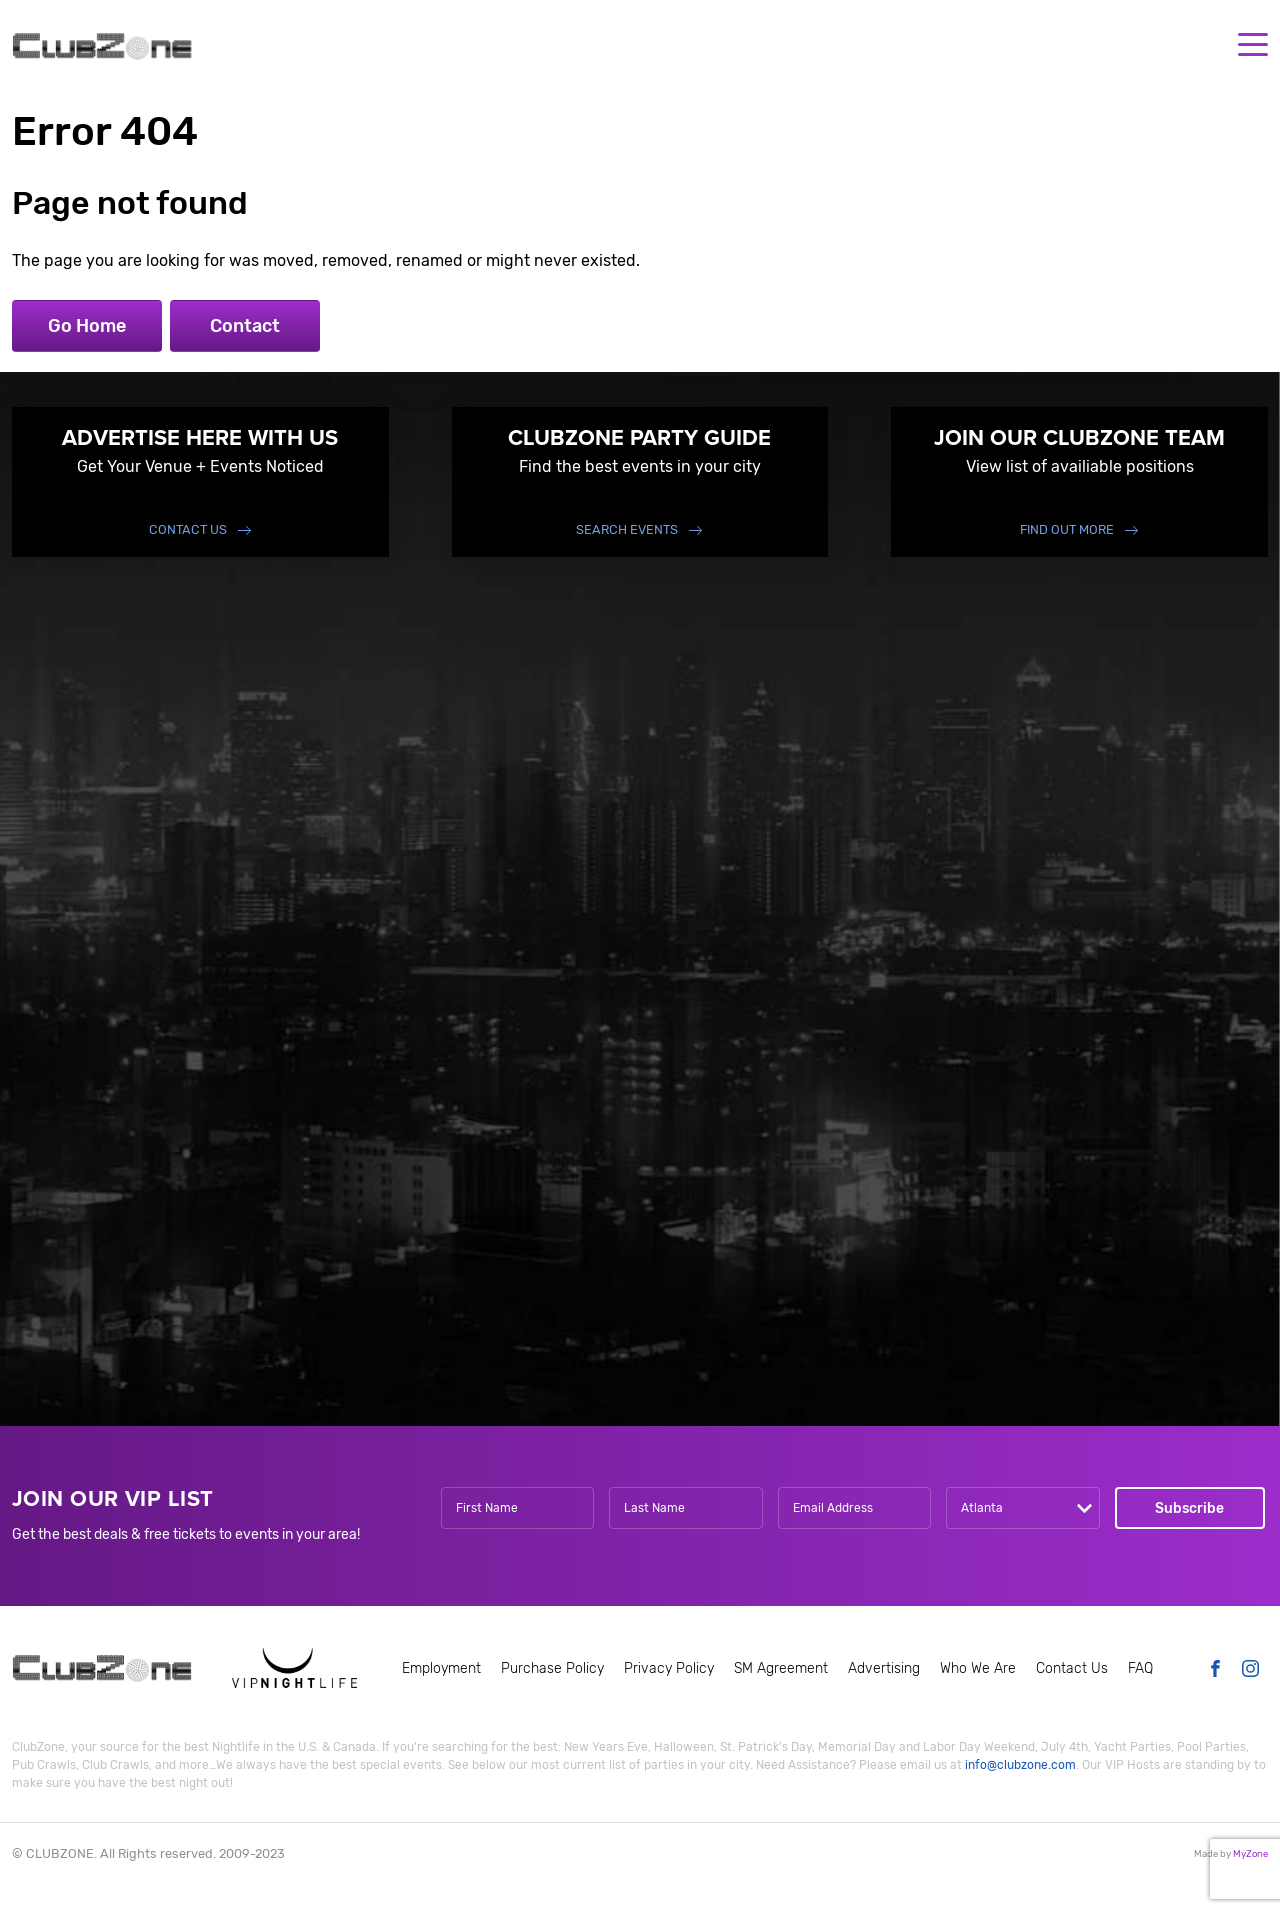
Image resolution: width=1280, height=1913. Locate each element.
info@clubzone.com (1020, 1765)
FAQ (1140, 1668)
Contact (245, 326)
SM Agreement (781, 1668)
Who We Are (978, 1668)
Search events (627, 529)
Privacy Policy (669, 1668)
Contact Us (188, 529)
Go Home (87, 326)
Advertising (884, 1668)
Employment (441, 1668)
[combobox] (1022, 1508)
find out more (1067, 529)
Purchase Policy (552, 1668)
